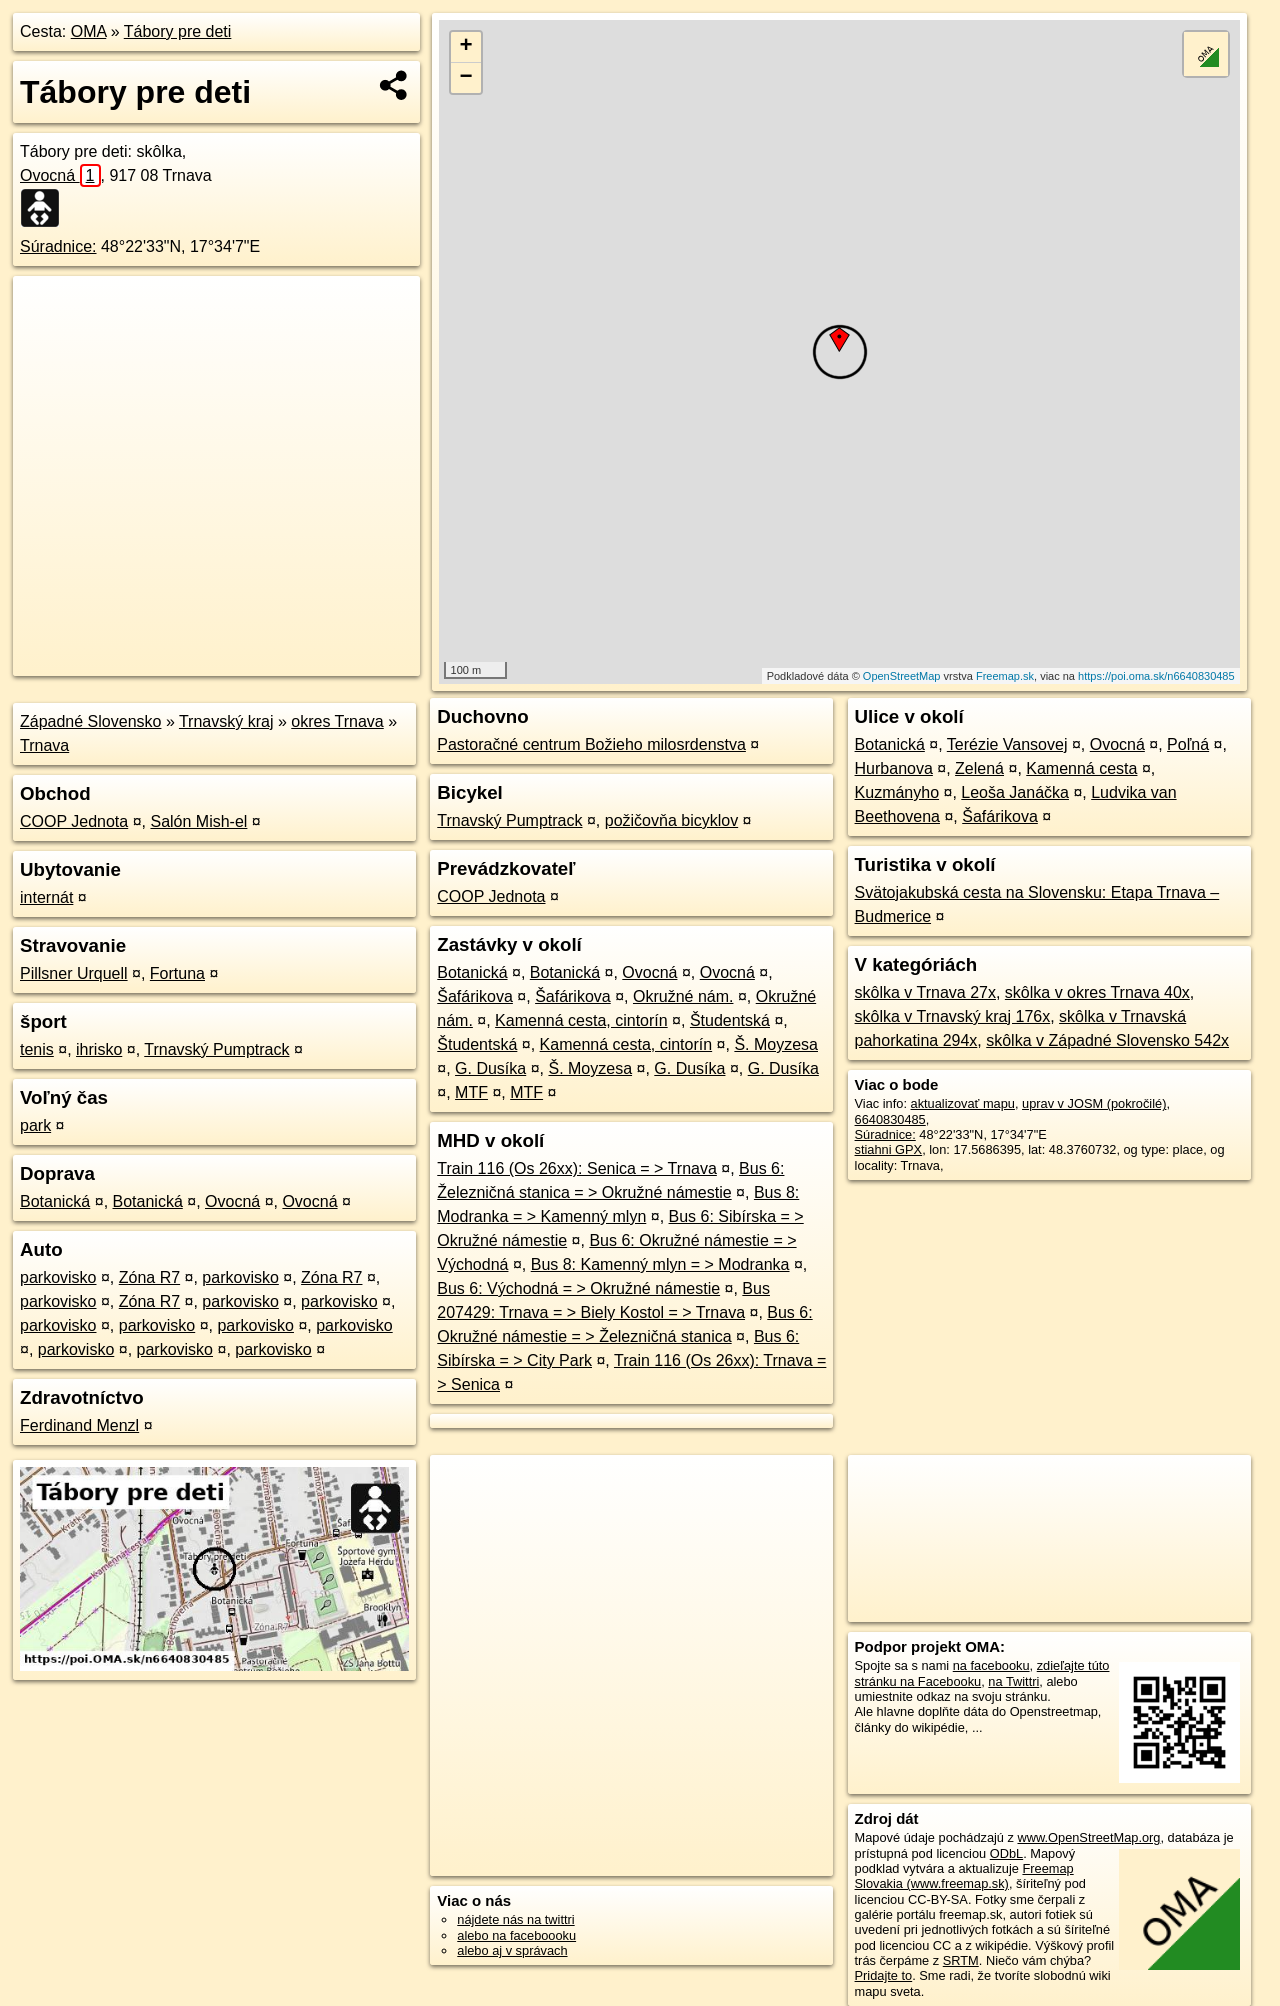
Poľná (1188, 744)
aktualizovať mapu (963, 1103)
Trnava (44, 745)
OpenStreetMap (902, 676)
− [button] (466, 78)
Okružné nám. (683, 996)
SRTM (961, 1960)
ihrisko (99, 1049)
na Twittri (1013, 1681)
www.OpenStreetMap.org (1088, 1837)
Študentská (730, 1020)
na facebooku (991, 1665)
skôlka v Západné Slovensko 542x (1107, 1040)
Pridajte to (884, 1975)
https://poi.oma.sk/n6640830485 (1156, 676)
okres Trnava (337, 721)
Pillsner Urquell (74, 973)
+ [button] (466, 47)
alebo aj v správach (512, 1950)
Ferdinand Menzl (79, 1425)
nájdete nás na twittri (515, 1919)
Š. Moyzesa (776, 1044)
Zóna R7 (149, 1277)
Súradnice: (58, 246)
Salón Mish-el (198, 821)
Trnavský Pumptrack (216, 1049)
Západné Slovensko (90, 721)
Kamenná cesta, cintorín (581, 1020)
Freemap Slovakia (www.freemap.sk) (964, 1876)
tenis (37, 1049)
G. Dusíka (490, 1068)
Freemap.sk (1005, 676)
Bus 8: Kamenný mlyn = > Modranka (660, 1264)
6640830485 (890, 1119)
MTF (471, 1092)
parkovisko (58, 1277)
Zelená (979, 768)
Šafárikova (475, 996)
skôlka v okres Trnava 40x (1097, 992)
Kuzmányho (897, 792)
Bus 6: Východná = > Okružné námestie (578, 1288)
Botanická (55, 1201)
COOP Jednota (74, 821)
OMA (89, 31)
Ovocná (60, 175)
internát (46, 897)
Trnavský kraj (226, 721)
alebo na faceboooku (516, 1935)
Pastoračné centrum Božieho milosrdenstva (591, 744)
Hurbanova (894, 768)
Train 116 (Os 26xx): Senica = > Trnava (577, 1168)
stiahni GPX (889, 1149)
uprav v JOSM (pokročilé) (1094, 1103)
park (35, 1125)
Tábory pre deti (178, 31)
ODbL (1006, 1853)
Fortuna (177, 973)
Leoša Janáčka (1015, 792)
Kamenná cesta (1081, 768)
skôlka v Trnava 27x (925, 992)
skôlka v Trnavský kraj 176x (953, 1016)
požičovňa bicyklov (671, 820)
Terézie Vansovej (1007, 744)
